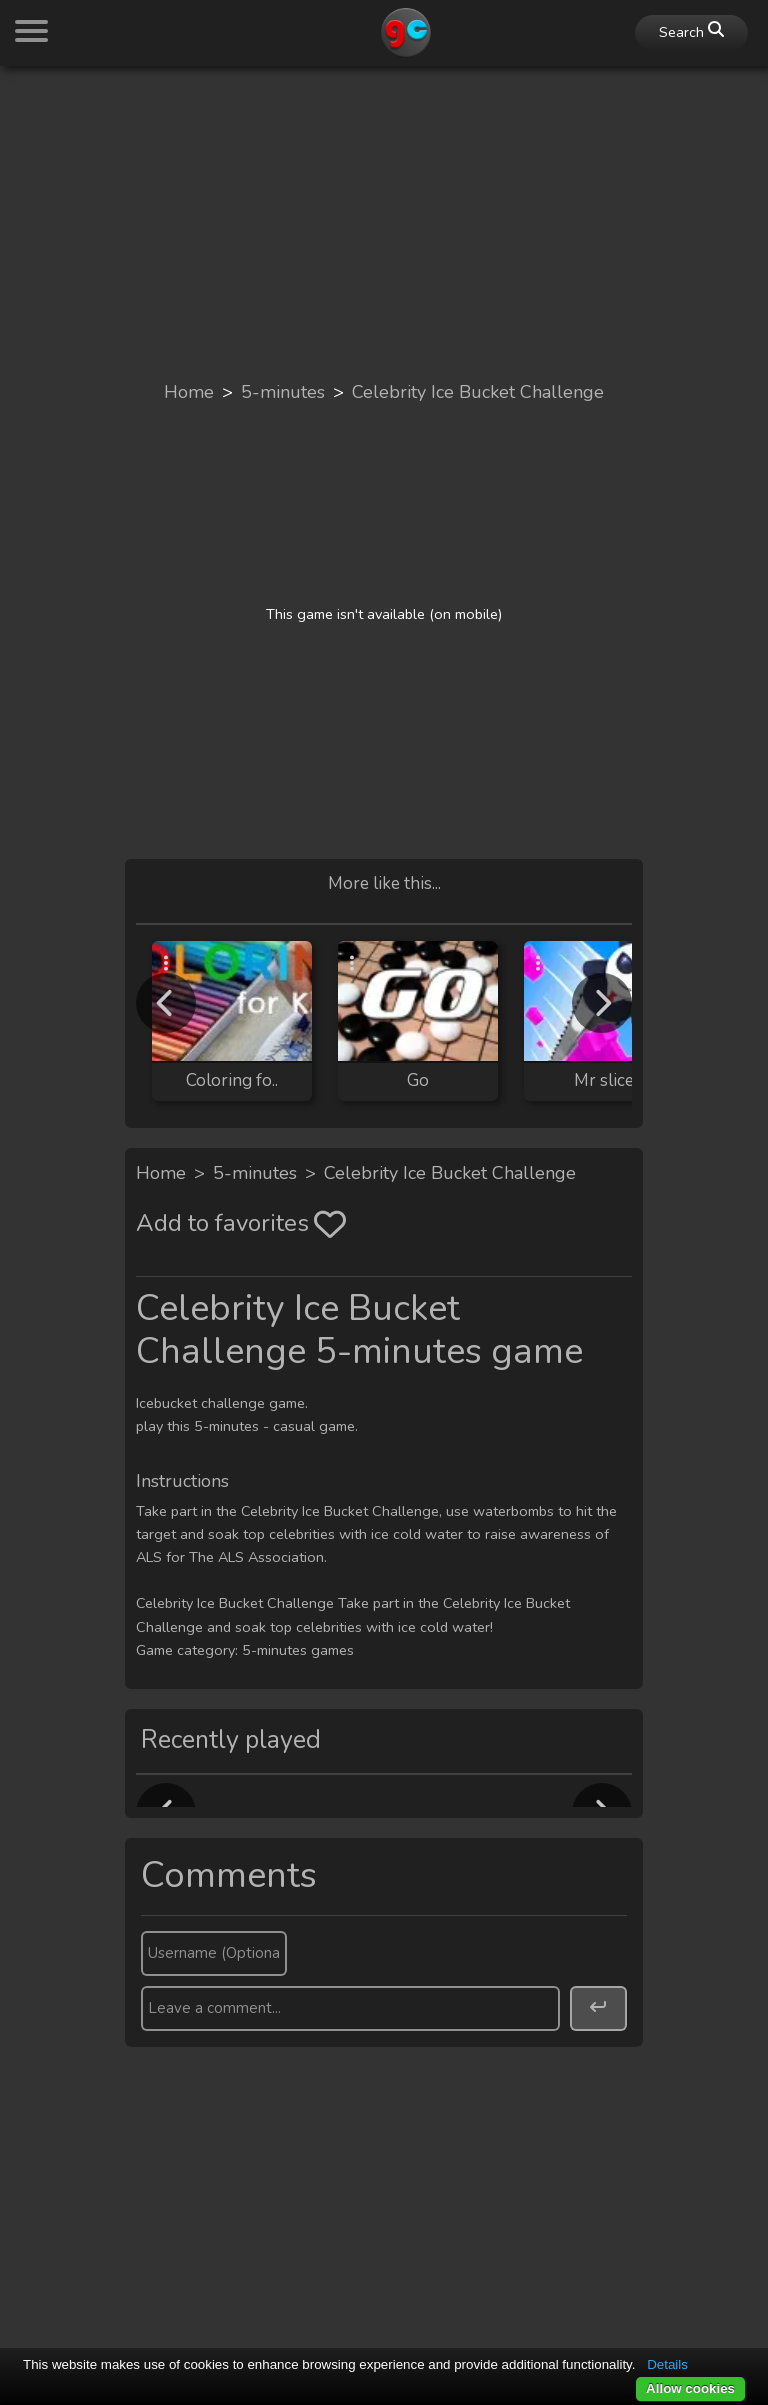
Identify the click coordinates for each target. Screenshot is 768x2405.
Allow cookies (690, 2388)
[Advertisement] (384, 222)
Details (667, 2364)
